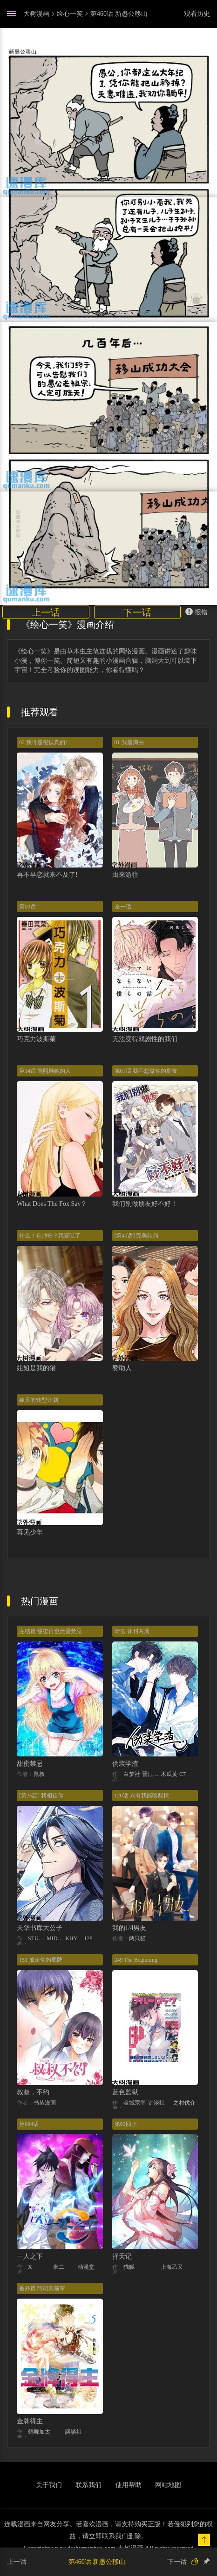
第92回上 (126, 2124)
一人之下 (30, 2256)
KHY (71, 1938)
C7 (182, 1774)
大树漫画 (36, 14)
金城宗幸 (134, 2102)
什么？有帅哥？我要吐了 (50, 1235)
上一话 (46, 612)
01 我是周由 (129, 742)
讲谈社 (156, 2102)
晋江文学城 (151, 1774)
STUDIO (37, 1938)
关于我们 (49, 2485)
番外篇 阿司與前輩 (42, 2288)
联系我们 (88, 2485)
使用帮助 (128, 2485)
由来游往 (125, 874)
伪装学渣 (125, 1763)
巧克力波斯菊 (36, 1039)
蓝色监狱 (125, 2092)
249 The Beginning (136, 1960)
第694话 (29, 2124)
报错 (196, 612)
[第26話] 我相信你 (41, 1795)
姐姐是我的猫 (36, 1368)
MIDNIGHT (56, 1938)
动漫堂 (86, 2267)
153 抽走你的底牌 (40, 1960)
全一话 (123, 906)
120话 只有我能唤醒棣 (142, 1795)
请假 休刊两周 (132, 1631)
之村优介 (184, 2102)
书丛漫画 (45, 2102)
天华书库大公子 (39, 1927)
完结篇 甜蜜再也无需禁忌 (50, 1631)
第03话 (27, 906)
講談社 (73, 2432)
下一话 (137, 612)
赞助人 (122, 1368)
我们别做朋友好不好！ (144, 1203)
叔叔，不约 (33, 2092)
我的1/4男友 (129, 1927)
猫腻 (129, 2267)
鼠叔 (39, 1774)
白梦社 (131, 1774)
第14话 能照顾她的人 (45, 1071)
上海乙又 (172, 2267)
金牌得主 (30, 2421)
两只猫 (137, 1938)
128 (88, 1938)
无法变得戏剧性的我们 (144, 1039)
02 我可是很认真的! (43, 742)
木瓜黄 (169, 1774)
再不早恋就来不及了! (47, 874)
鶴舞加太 (39, 2432)
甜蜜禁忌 (30, 1763)
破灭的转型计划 (38, 1400)
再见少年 (30, 1532)
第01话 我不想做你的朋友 (146, 1071)
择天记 (122, 2256)
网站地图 (168, 2485)
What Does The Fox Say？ (52, 1203)
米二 (58, 2267)
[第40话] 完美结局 (137, 1235)
